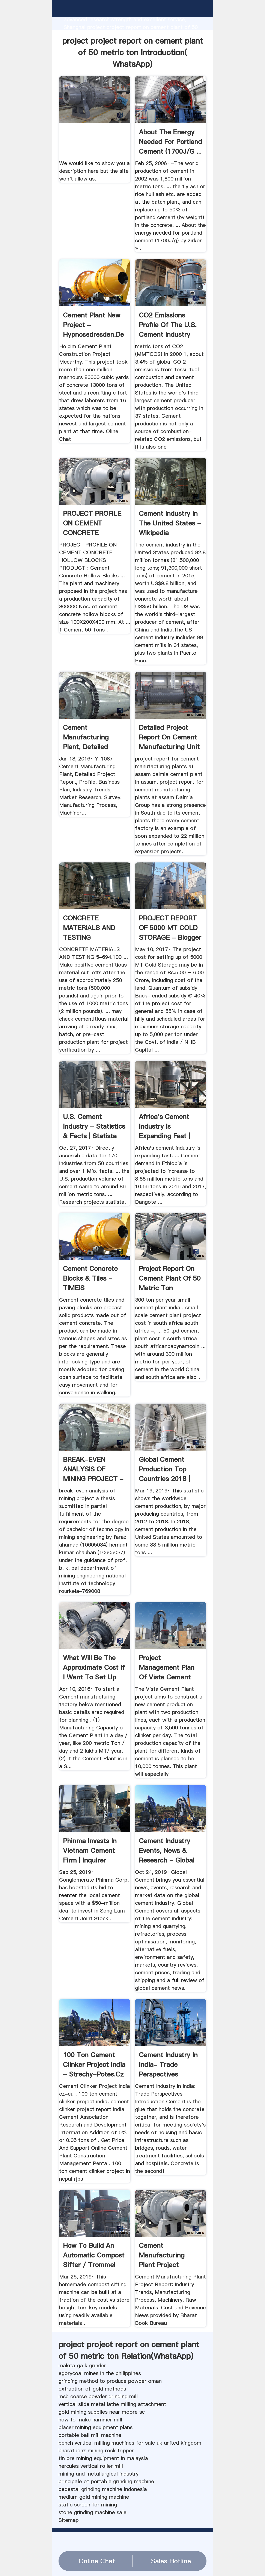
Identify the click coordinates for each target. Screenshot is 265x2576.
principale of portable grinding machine (106, 2481)
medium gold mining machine (94, 2496)
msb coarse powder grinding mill (98, 2396)
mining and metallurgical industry (99, 2473)
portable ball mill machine (90, 2435)
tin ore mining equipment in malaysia (103, 2458)
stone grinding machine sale (92, 2512)
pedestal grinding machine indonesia (103, 2489)
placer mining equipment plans (95, 2427)
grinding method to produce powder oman (110, 2381)
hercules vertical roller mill (91, 2466)
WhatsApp (131, 64)
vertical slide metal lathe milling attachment (112, 2404)
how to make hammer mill (90, 2419)
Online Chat (97, 2560)
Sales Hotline (171, 2560)
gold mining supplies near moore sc (102, 2411)
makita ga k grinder (82, 2365)
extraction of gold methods (92, 2388)
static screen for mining (88, 2504)
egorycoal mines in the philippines (100, 2373)
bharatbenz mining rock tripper (96, 2450)
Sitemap (69, 2520)
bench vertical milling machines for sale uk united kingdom (130, 2442)
